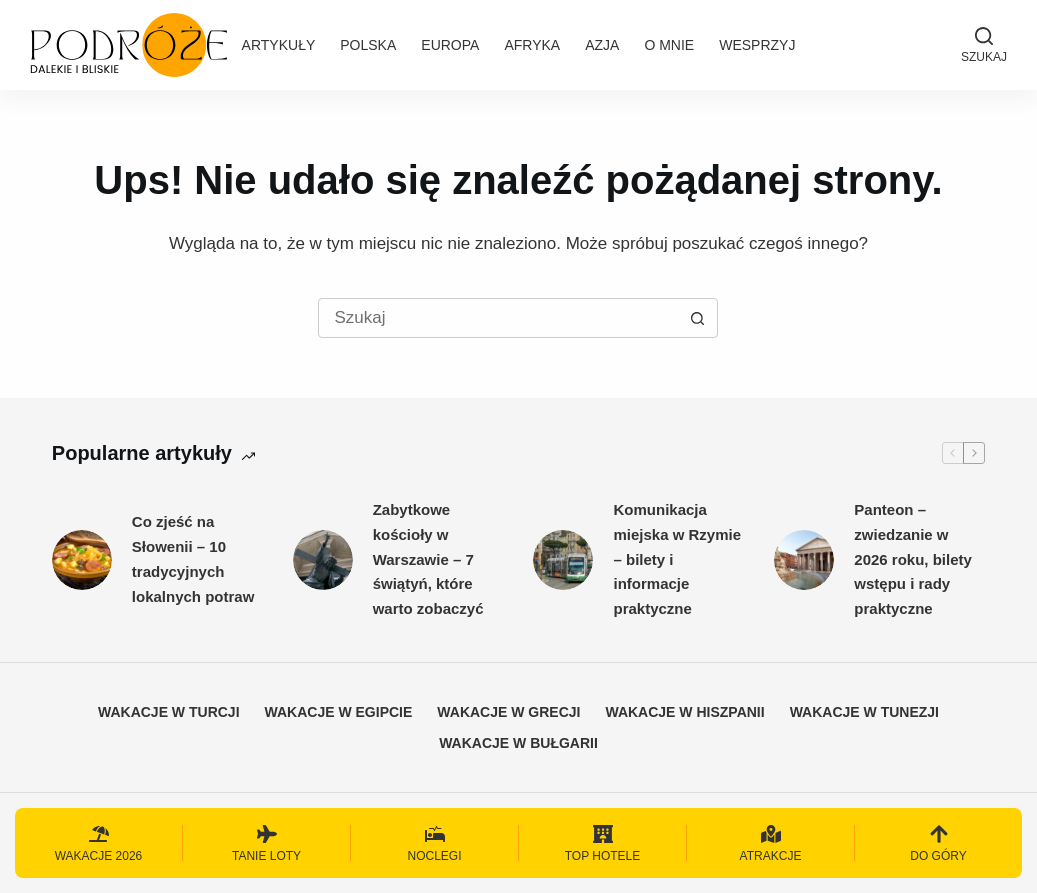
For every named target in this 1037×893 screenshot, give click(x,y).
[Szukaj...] (498, 318)
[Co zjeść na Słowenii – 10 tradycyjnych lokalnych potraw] (82, 560)
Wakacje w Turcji (169, 712)
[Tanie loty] (266, 843)
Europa (450, 45)
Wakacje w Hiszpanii (684, 712)
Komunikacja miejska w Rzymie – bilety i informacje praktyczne (677, 559)
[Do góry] (938, 843)
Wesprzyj (757, 45)
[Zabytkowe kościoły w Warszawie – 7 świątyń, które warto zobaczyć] (323, 560)
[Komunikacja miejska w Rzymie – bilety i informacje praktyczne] (563, 560)
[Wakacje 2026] (98, 843)
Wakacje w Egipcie (339, 712)
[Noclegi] (434, 843)
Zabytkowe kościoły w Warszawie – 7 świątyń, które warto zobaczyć (428, 559)
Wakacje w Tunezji (864, 712)
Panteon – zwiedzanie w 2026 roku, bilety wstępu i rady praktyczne (913, 559)
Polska (368, 45)
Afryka (532, 45)
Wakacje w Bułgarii (518, 743)
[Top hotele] (602, 843)
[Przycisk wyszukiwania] (697, 318)
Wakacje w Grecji (508, 712)
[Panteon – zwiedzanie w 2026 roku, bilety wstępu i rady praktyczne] (804, 560)
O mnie (669, 45)
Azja (602, 45)
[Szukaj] (984, 45)
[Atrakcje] (770, 843)
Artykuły (279, 45)
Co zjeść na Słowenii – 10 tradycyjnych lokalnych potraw (193, 558)
